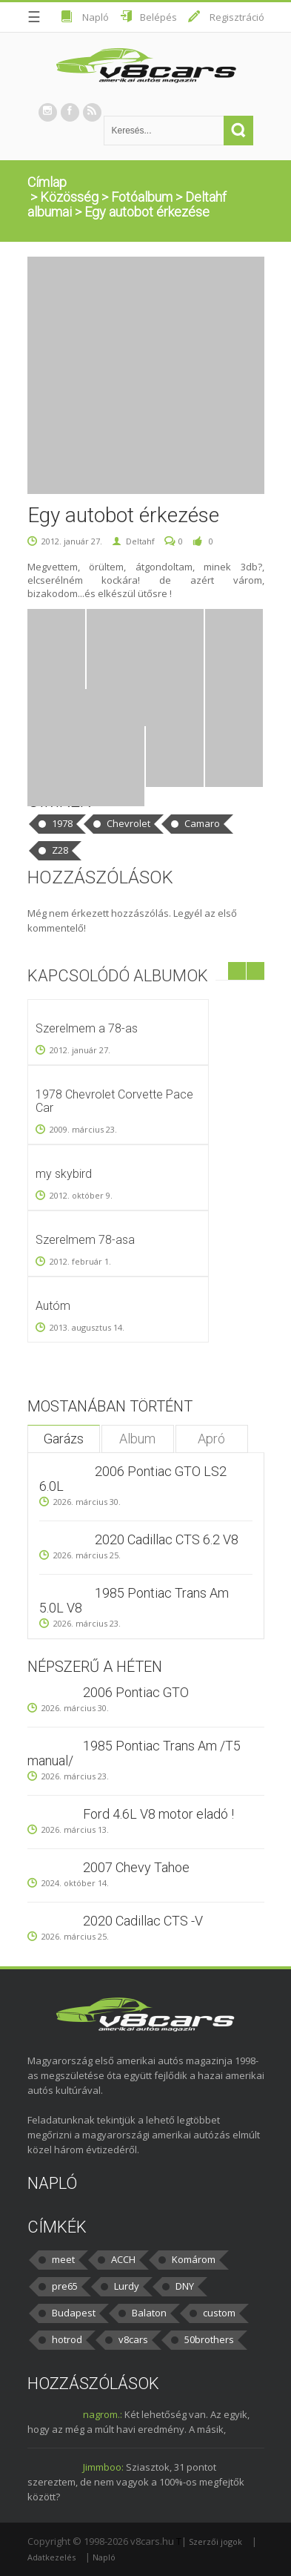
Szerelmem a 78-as (87, 1028)
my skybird (64, 1174)
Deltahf (140, 541)
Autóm (53, 1306)
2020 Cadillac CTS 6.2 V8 (166, 1539)
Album (137, 1438)
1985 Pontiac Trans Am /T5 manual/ (134, 1753)
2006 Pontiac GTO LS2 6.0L (133, 1478)
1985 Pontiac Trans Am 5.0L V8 (134, 1600)
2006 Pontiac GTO (136, 1692)
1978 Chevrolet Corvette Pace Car (114, 1101)
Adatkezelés (51, 2557)
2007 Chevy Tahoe (136, 1867)
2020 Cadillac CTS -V (143, 1920)
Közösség (69, 197)
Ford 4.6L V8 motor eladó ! (158, 1814)
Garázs (64, 1438)
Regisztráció (237, 17)
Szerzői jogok (215, 2541)
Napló (95, 17)
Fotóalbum (142, 197)
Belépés (158, 17)
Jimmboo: (103, 2467)
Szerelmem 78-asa (85, 1240)
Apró (211, 1438)
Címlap (47, 182)
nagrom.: (102, 2414)
